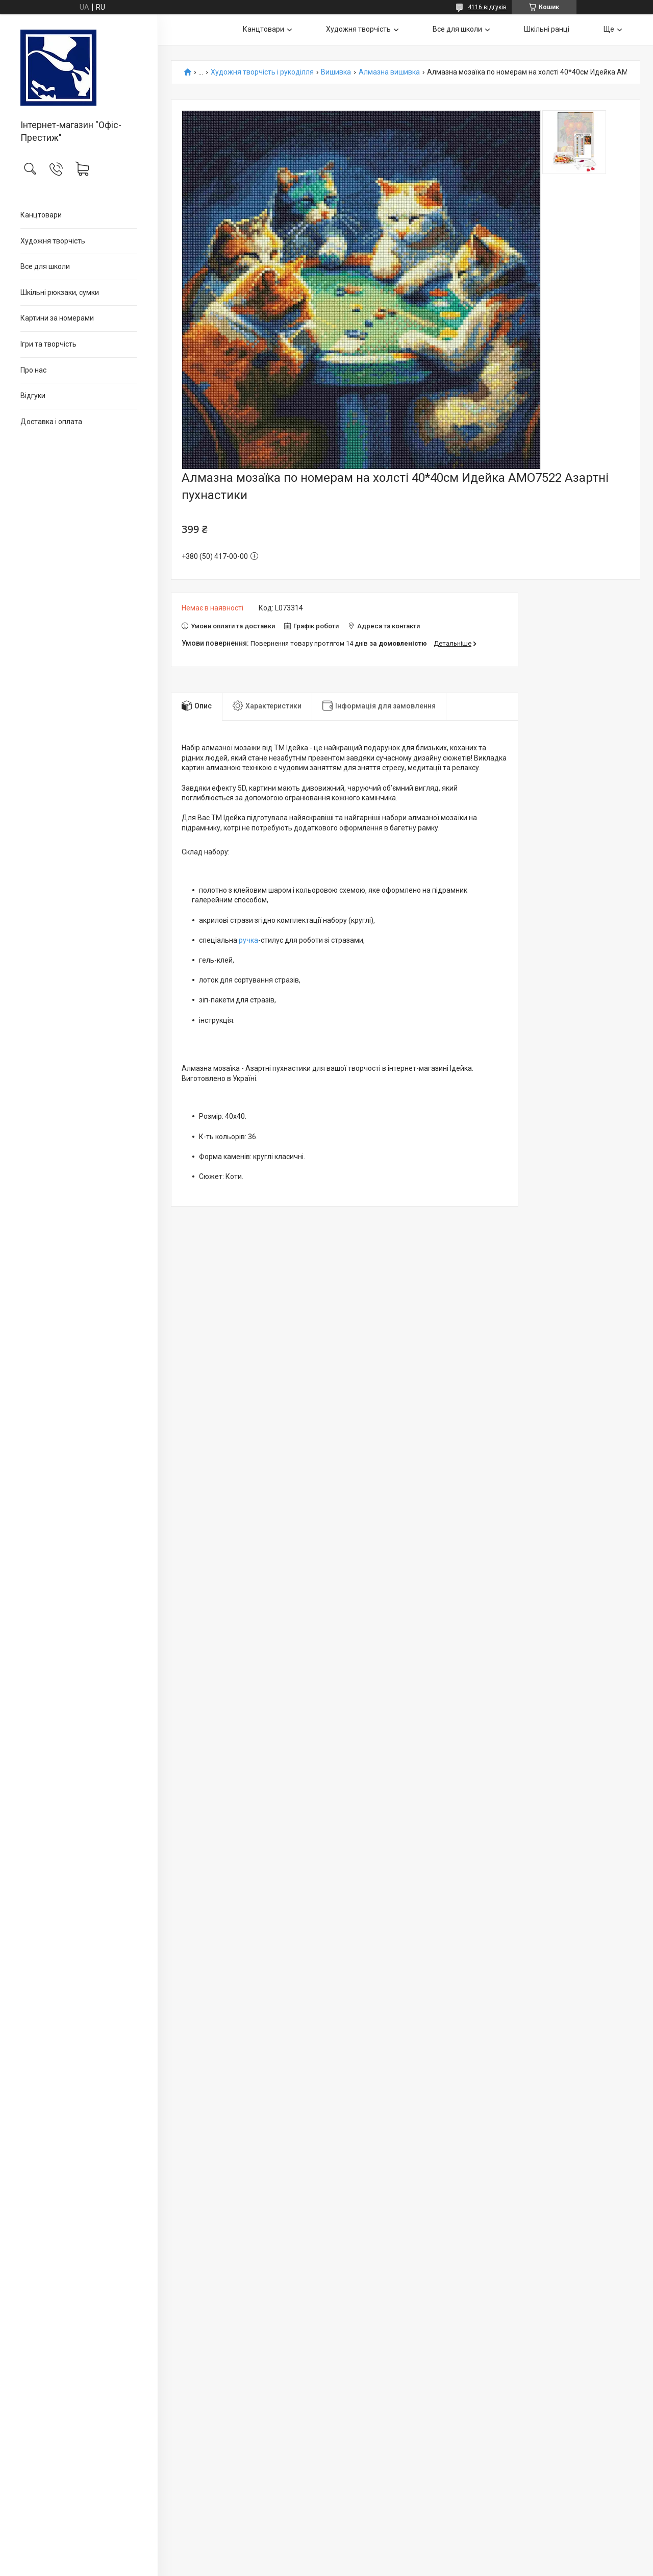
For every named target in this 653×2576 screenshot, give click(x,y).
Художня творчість (52, 241)
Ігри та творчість (48, 344)
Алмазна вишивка (389, 72)
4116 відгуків (487, 7)
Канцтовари (41, 215)
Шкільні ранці (546, 29)
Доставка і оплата (51, 422)
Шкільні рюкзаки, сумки (59, 292)
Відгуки (32, 395)
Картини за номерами (57, 318)
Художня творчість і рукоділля (262, 72)
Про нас (33, 370)
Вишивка (336, 72)
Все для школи (45, 266)
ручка (248, 940)
